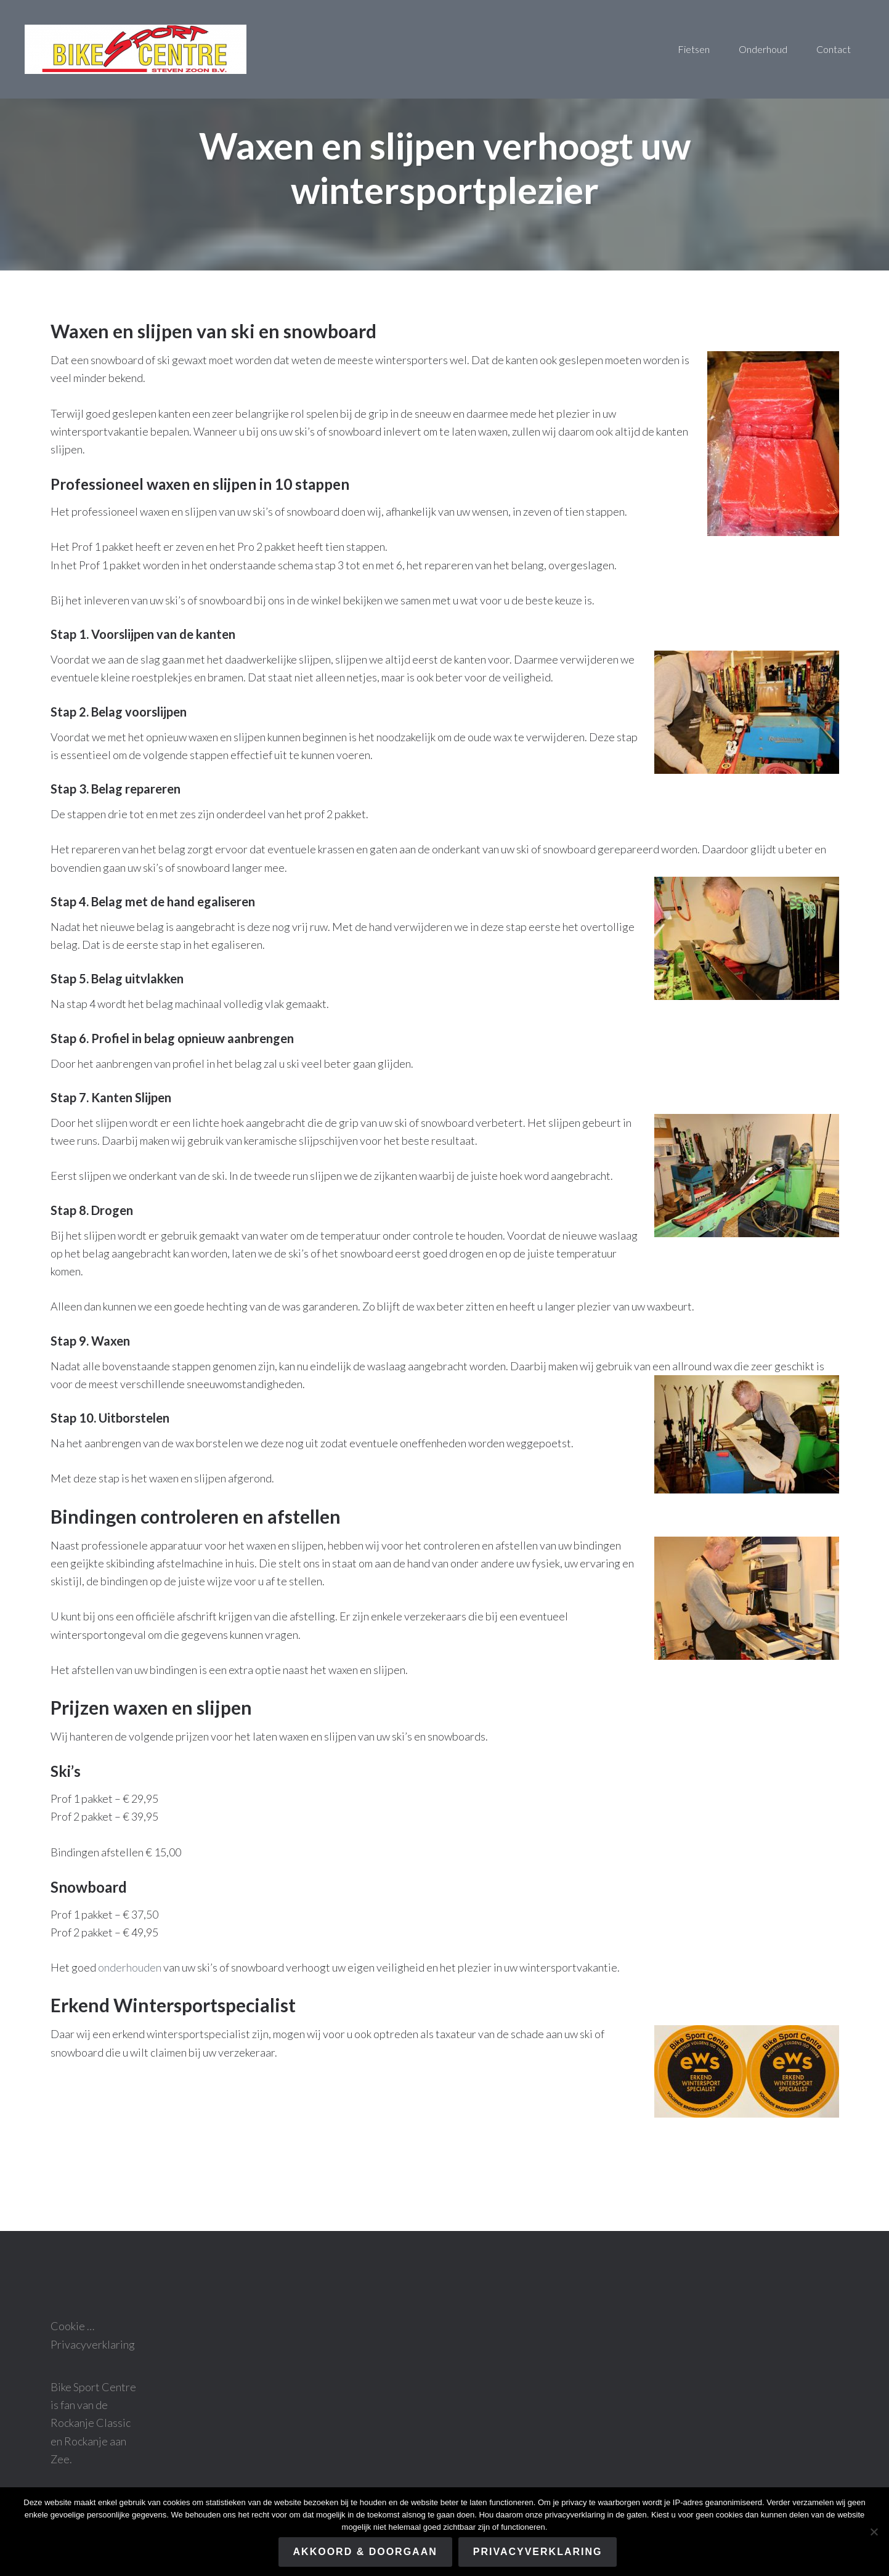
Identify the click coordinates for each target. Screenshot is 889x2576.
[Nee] (873, 2531)
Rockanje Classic (91, 2422)
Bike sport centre (135, 49)
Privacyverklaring (93, 2344)
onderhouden (129, 1967)
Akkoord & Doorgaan (365, 2551)
